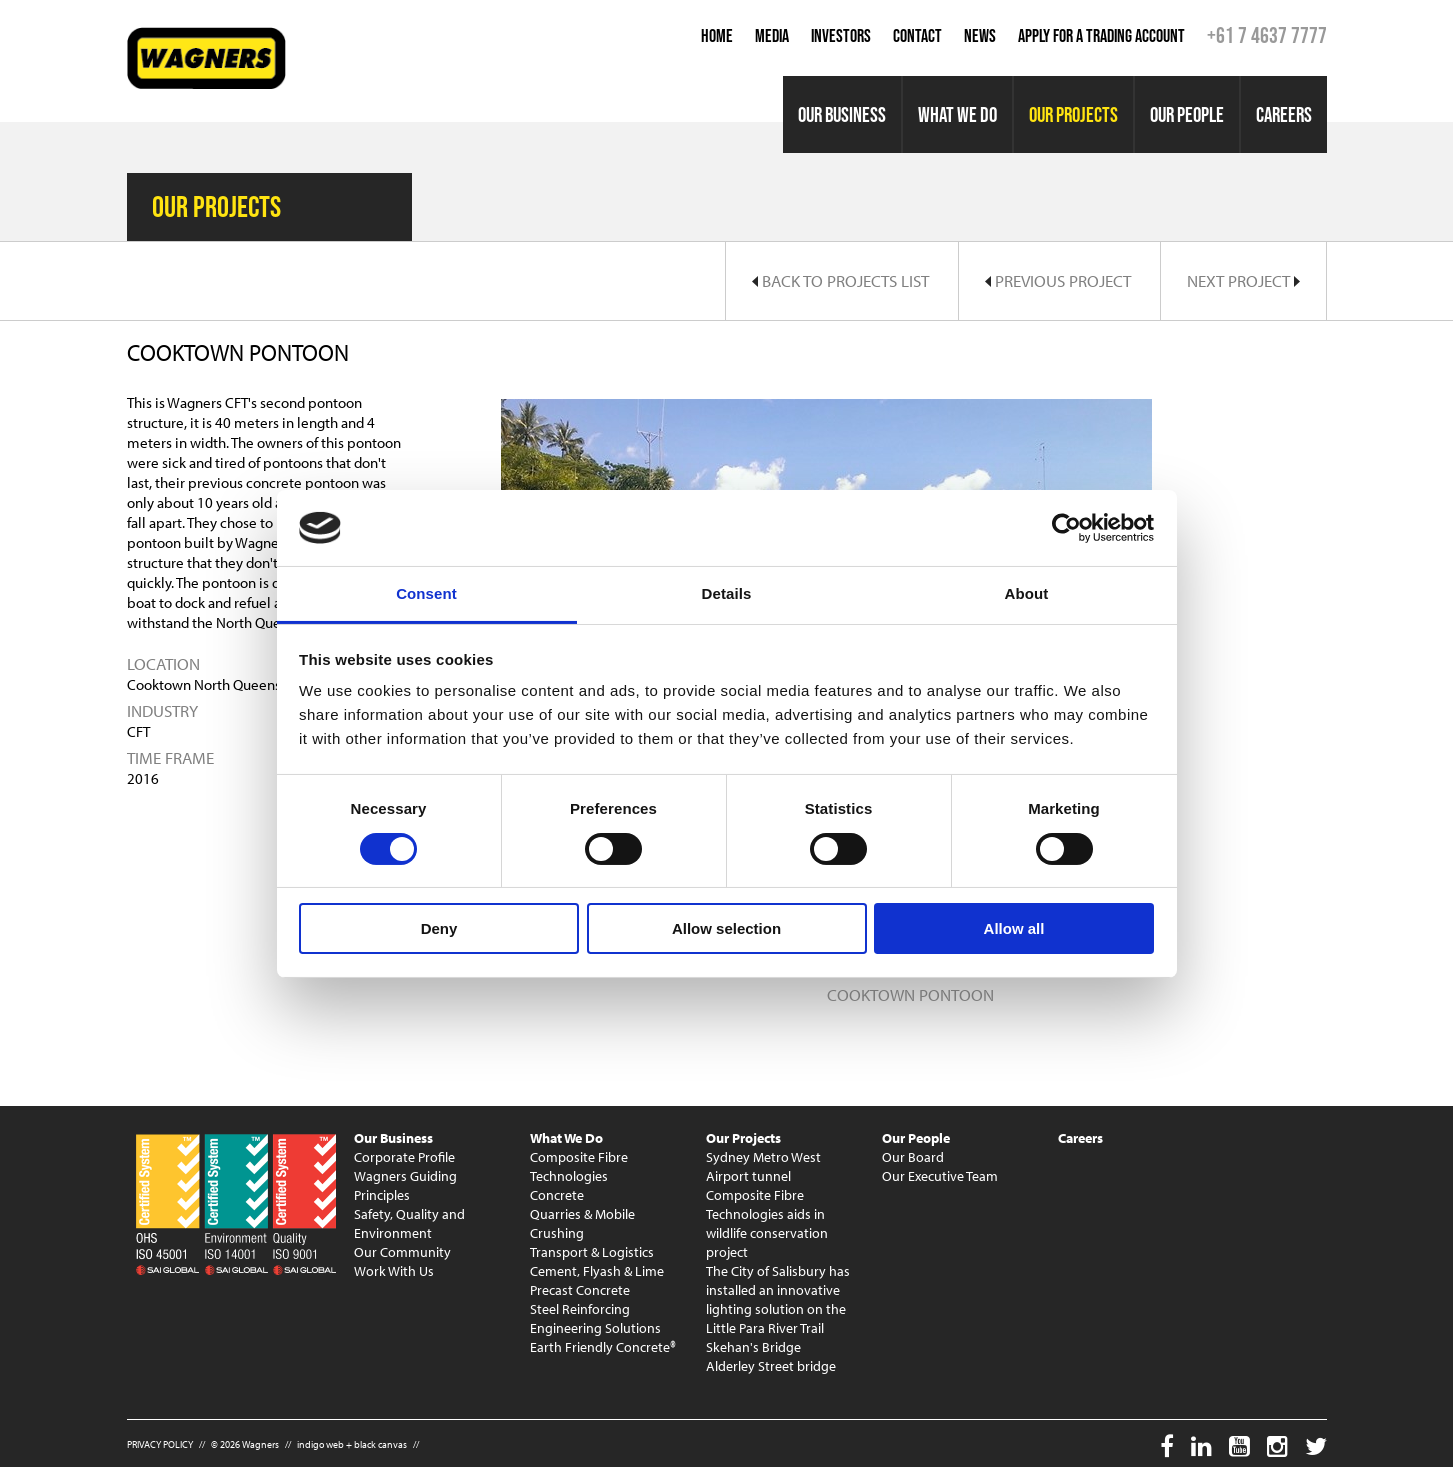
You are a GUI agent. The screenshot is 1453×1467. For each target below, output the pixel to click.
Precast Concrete (580, 1290)
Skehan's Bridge (753, 1347)
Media (772, 36)
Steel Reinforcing (580, 1309)
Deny (439, 928)
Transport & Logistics (592, 1252)
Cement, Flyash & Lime (597, 1271)
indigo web (320, 1444)
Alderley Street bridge (771, 1366)
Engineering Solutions (595, 1328)
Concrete (557, 1195)
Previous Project (1058, 280)
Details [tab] (727, 593)
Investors (841, 36)
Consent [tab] (426, 593)
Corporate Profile (404, 1157)
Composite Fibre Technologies (579, 1166)
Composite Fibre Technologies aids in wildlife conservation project (767, 1223)
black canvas (380, 1444)
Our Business (842, 114)
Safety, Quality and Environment (409, 1223)
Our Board (913, 1157)
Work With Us (394, 1271)
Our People (1187, 114)
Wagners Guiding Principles (405, 1185)
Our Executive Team (940, 1176)
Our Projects (1073, 114)
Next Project (1243, 280)
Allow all (1014, 928)
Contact (917, 36)
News (980, 36)
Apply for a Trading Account (1101, 36)
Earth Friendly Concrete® (603, 1347)
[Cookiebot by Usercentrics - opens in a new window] (1066, 528)
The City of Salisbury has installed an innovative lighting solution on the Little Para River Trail (778, 1299)
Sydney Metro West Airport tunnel (763, 1166)
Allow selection (726, 928)
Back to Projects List (840, 280)
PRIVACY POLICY (160, 1444)
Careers (1284, 114)
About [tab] (1027, 593)
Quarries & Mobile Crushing (582, 1223)
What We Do (957, 114)
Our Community (402, 1252)
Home (717, 36)
